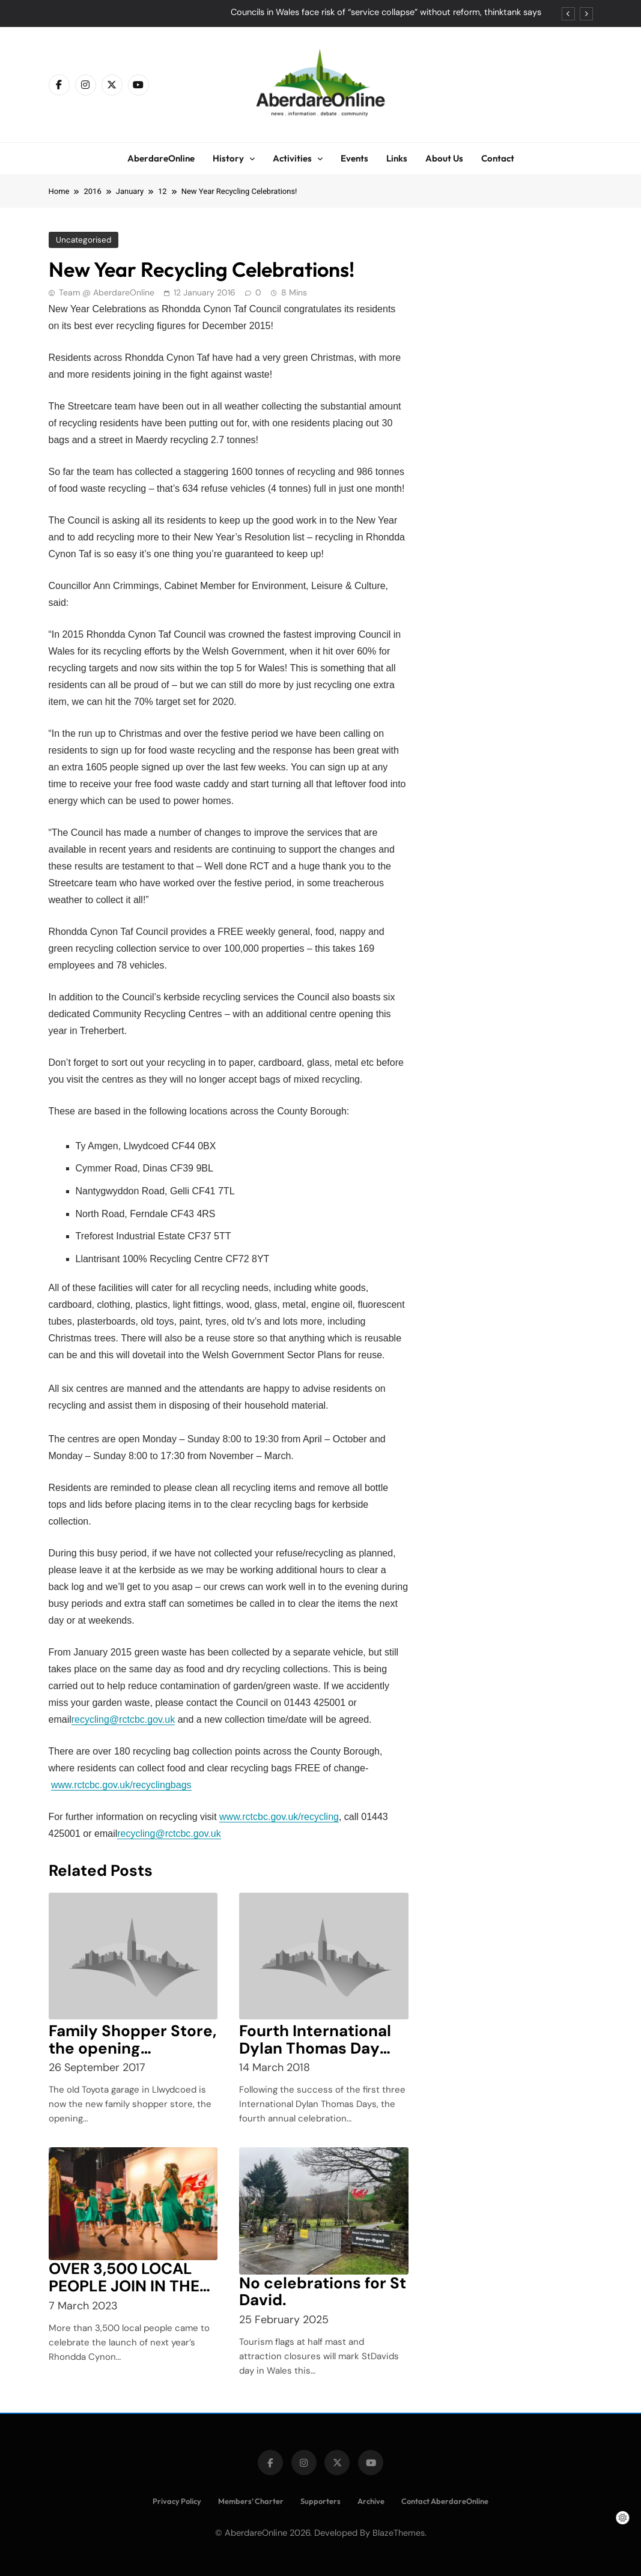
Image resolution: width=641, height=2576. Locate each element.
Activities (292, 158)
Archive (370, 2501)
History (228, 158)
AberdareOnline (161, 158)
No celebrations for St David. (322, 2292)
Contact (497, 158)
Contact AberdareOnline (444, 2501)
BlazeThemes (398, 2532)
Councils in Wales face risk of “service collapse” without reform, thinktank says (386, 12)
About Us (444, 158)
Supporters (320, 2501)
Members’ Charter (251, 2501)
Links (396, 158)
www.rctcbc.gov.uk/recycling (279, 1817)
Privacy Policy (177, 2501)
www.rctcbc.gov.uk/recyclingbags (121, 1785)
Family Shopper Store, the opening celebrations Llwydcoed (132, 2057)
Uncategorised (83, 240)
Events (354, 158)
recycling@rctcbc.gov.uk (123, 1719)
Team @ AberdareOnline (106, 292)
